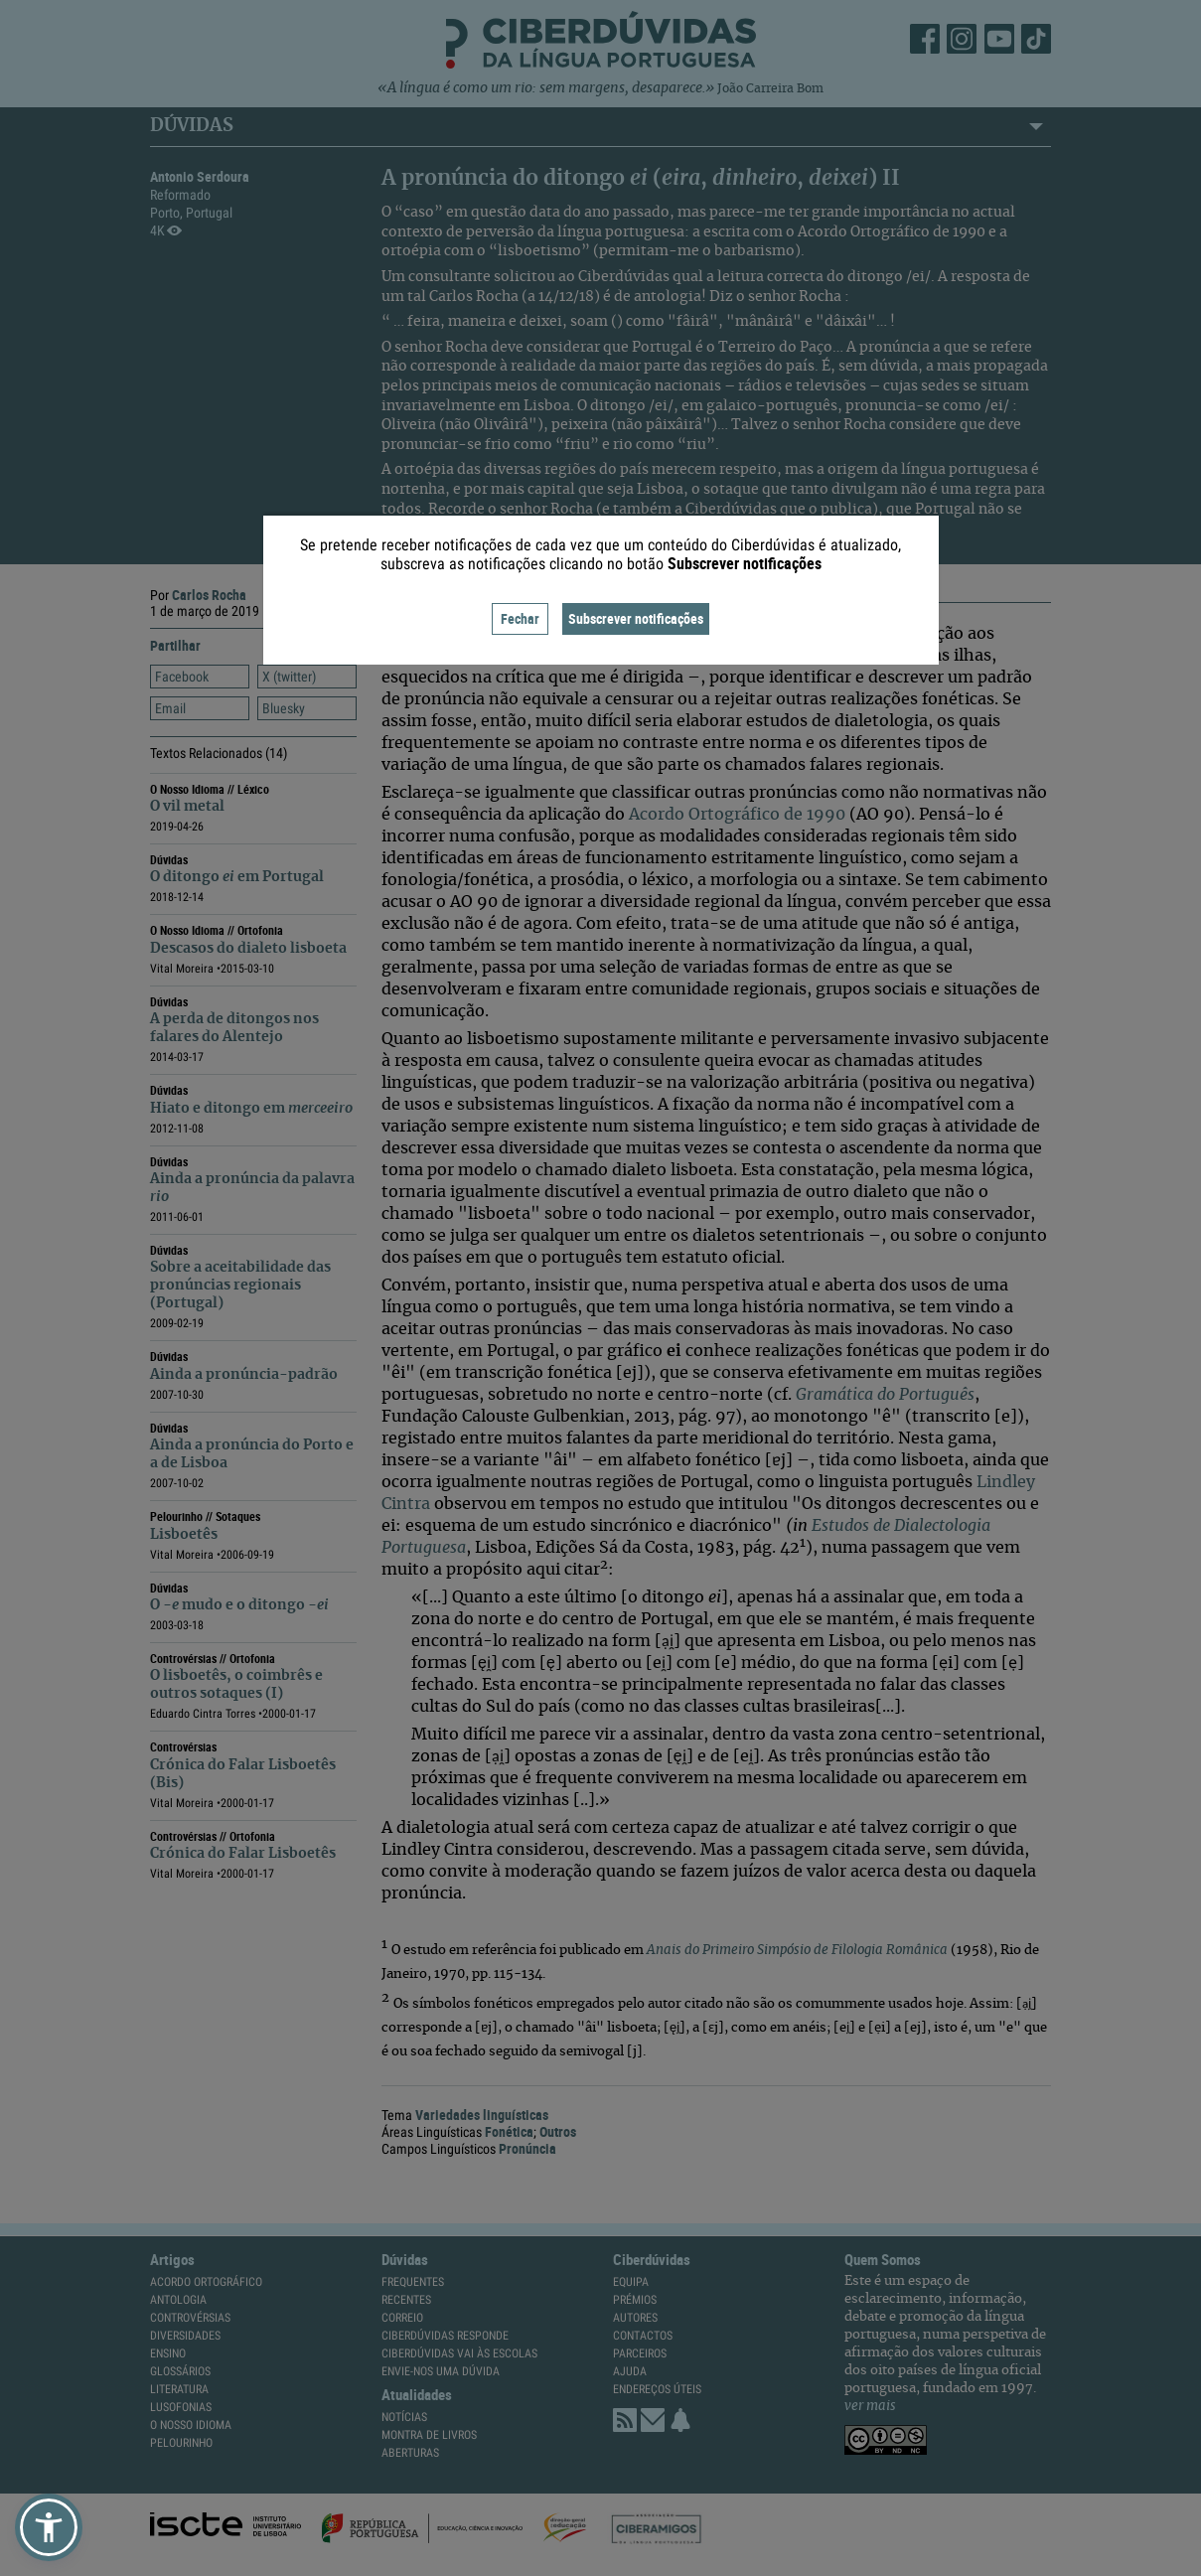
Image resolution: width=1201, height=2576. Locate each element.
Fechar (520, 618)
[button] (48, 2527)
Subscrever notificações (635, 618)
